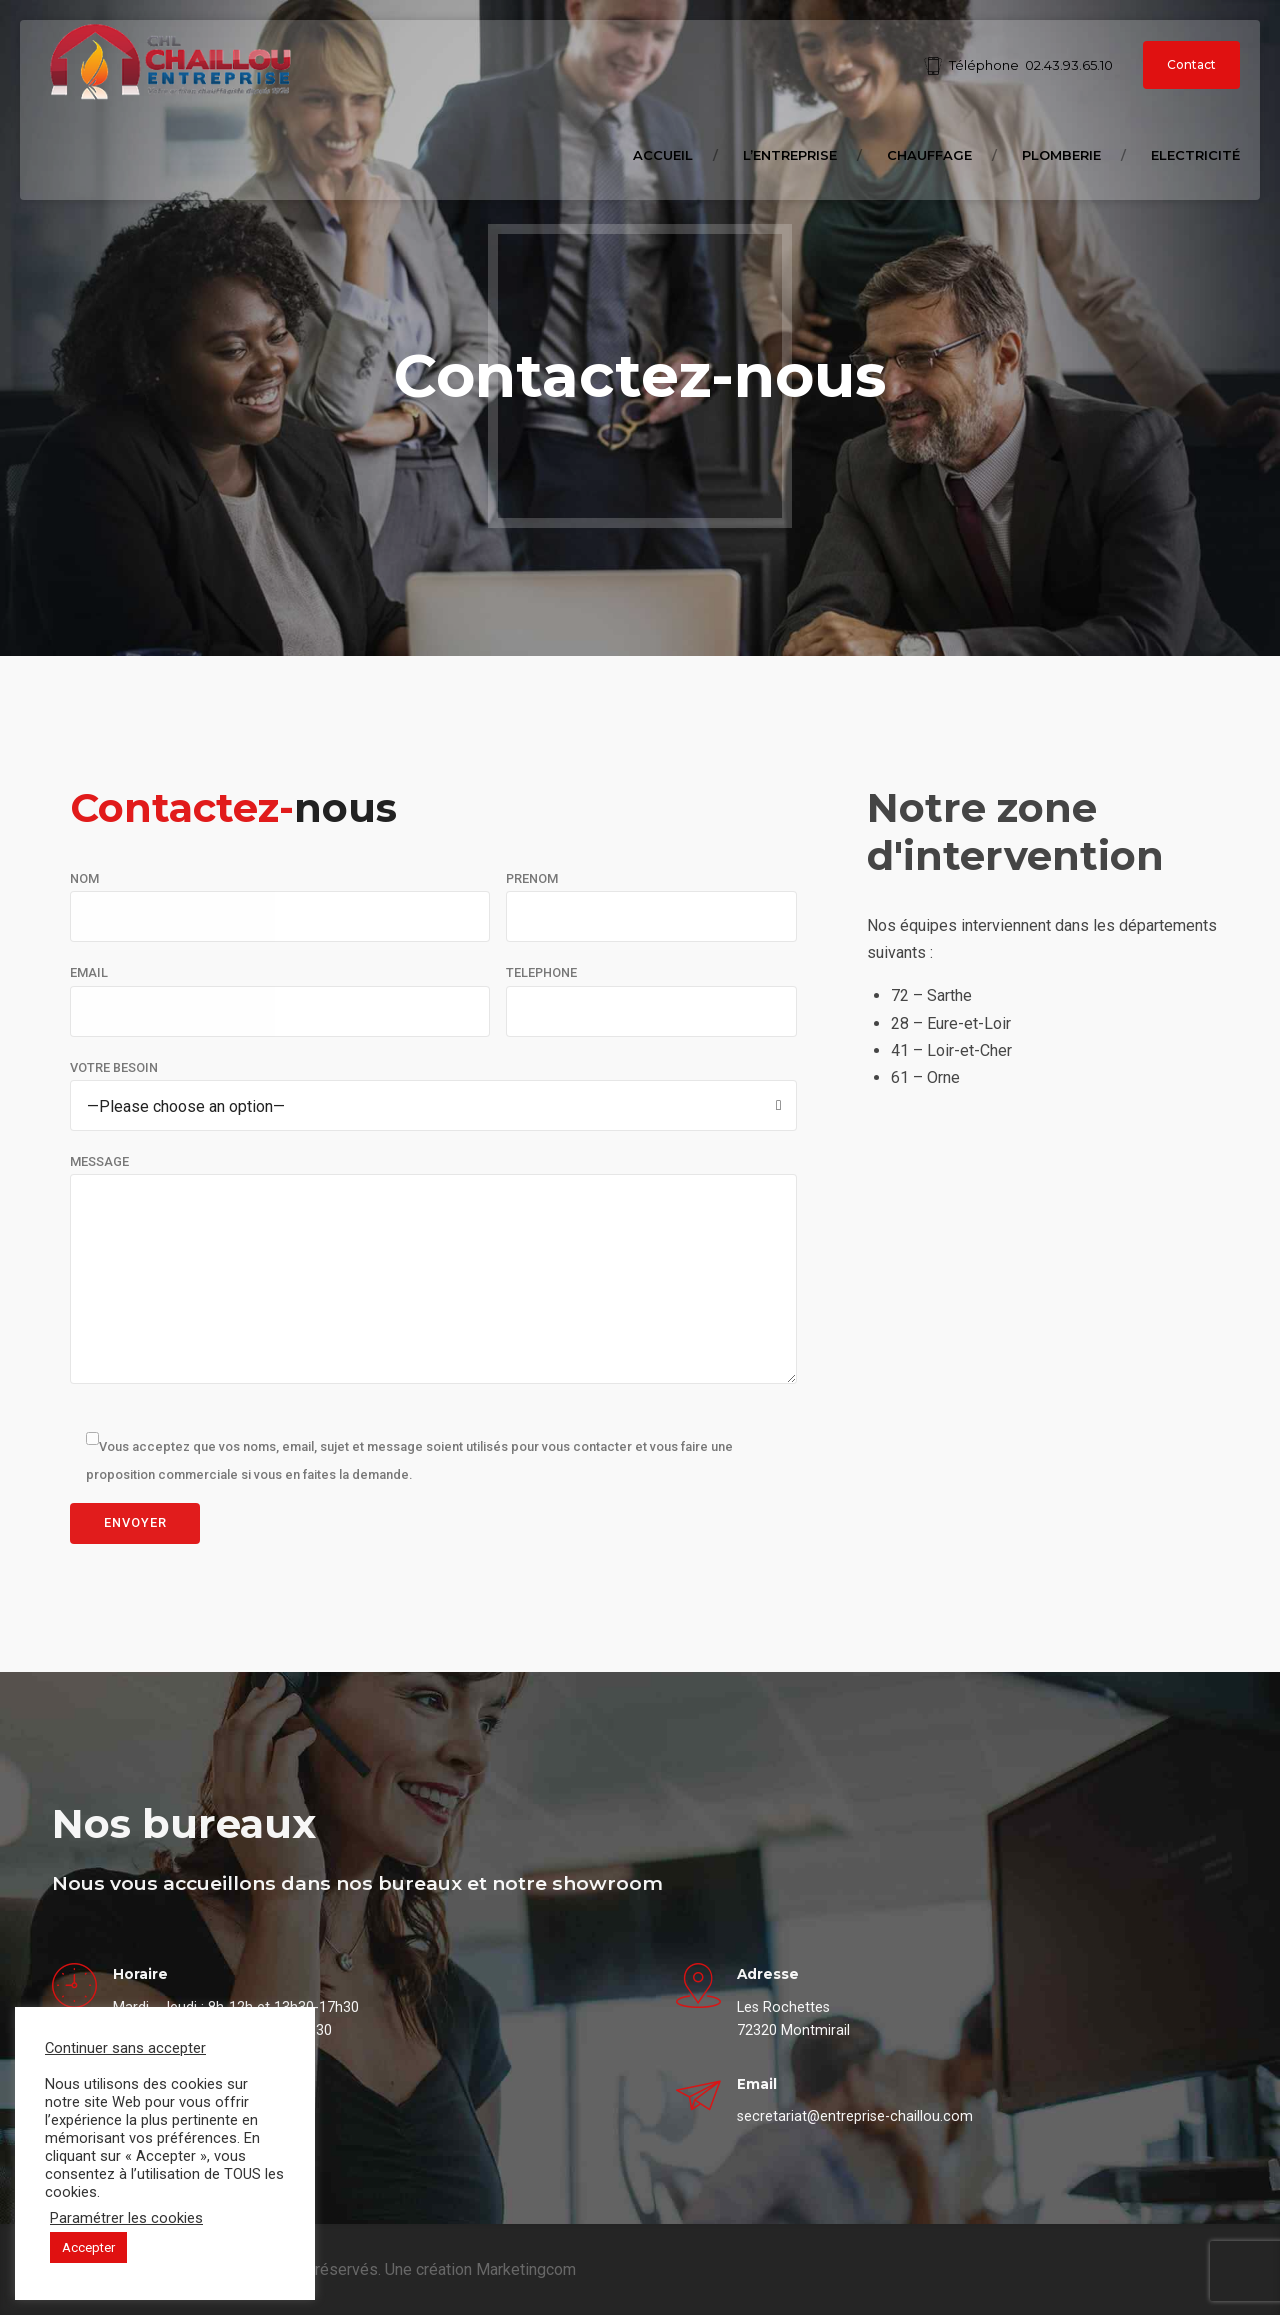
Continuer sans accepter (125, 2048)
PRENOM (532, 878)
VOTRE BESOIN (114, 1067)
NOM (84, 878)
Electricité (1195, 155)
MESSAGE (99, 1161)
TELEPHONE (541, 972)
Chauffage (929, 155)
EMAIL (89, 972)
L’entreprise (790, 155)
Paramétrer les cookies (126, 2218)
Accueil (663, 155)
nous (233, 807)
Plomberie (1061, 155)
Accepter (88, 2247)
